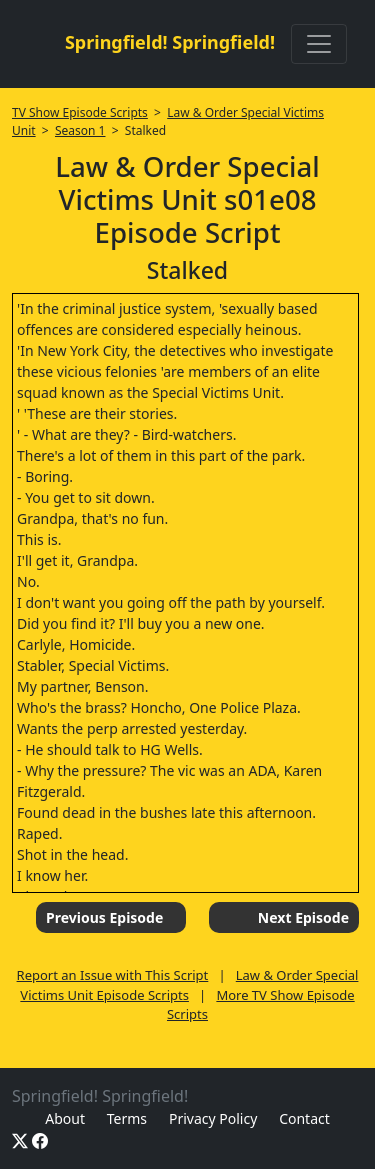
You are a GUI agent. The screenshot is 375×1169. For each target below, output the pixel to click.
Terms (127, 1118)
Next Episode (303, 917)
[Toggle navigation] (319, 44)
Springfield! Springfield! (170, 42)
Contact (304, 1118)
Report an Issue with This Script (113, 975)
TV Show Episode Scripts (80, 112)
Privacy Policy (213, 1118)
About (65, 1118)
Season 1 (80, 130)
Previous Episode (104, 917)
